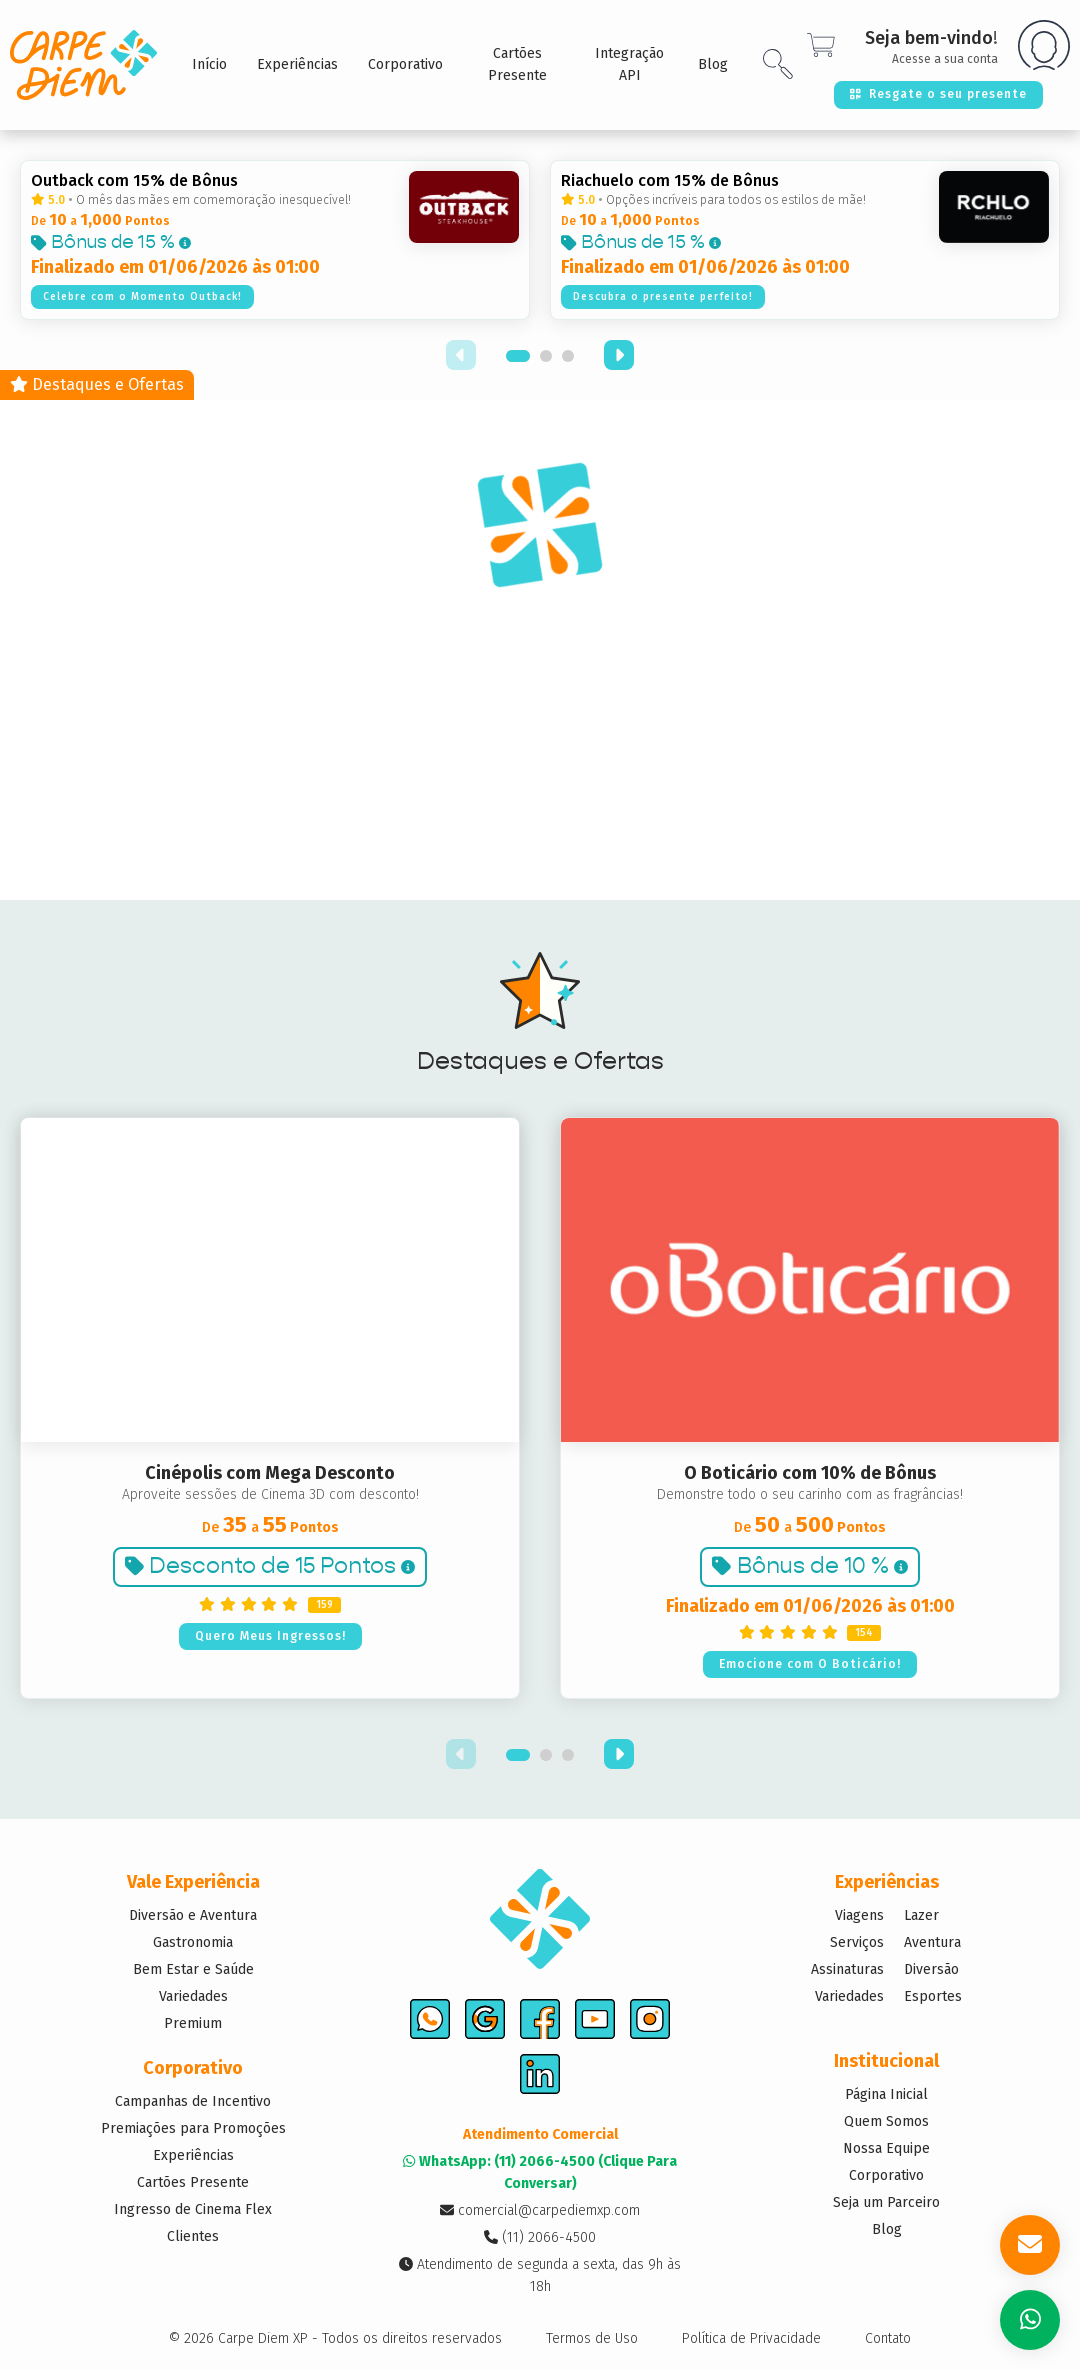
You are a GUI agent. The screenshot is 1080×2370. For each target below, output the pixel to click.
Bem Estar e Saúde (193, 1969)
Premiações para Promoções (193, 2128)
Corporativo (886, 2175)
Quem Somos (886, 2121)
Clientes (193, 2236)
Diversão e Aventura (193, 1915)
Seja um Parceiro (886, 2202)
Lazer (921, 1915)
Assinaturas (847, 1969)
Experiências (193, 2155)
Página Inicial (886, 2094)
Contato (888, 2338)
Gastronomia (193, 1942)
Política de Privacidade (751, 2338)
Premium (193, 2023)
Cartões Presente (193, 2182)
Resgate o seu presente (938, 94)
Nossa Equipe (886, 2148)
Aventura (932, 1942)
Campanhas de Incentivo (193, 2101)
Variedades (193, 1996)
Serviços (857, 1942)
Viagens (859, 1915)
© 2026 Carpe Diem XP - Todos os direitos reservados (335, 2338)
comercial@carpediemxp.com (540, 2210)
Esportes (933, 1996)
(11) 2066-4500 (540, 2237)
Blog (887, 2229)
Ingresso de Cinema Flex (193, 2209)
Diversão (931, 1969)
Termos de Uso (592, 2338)
